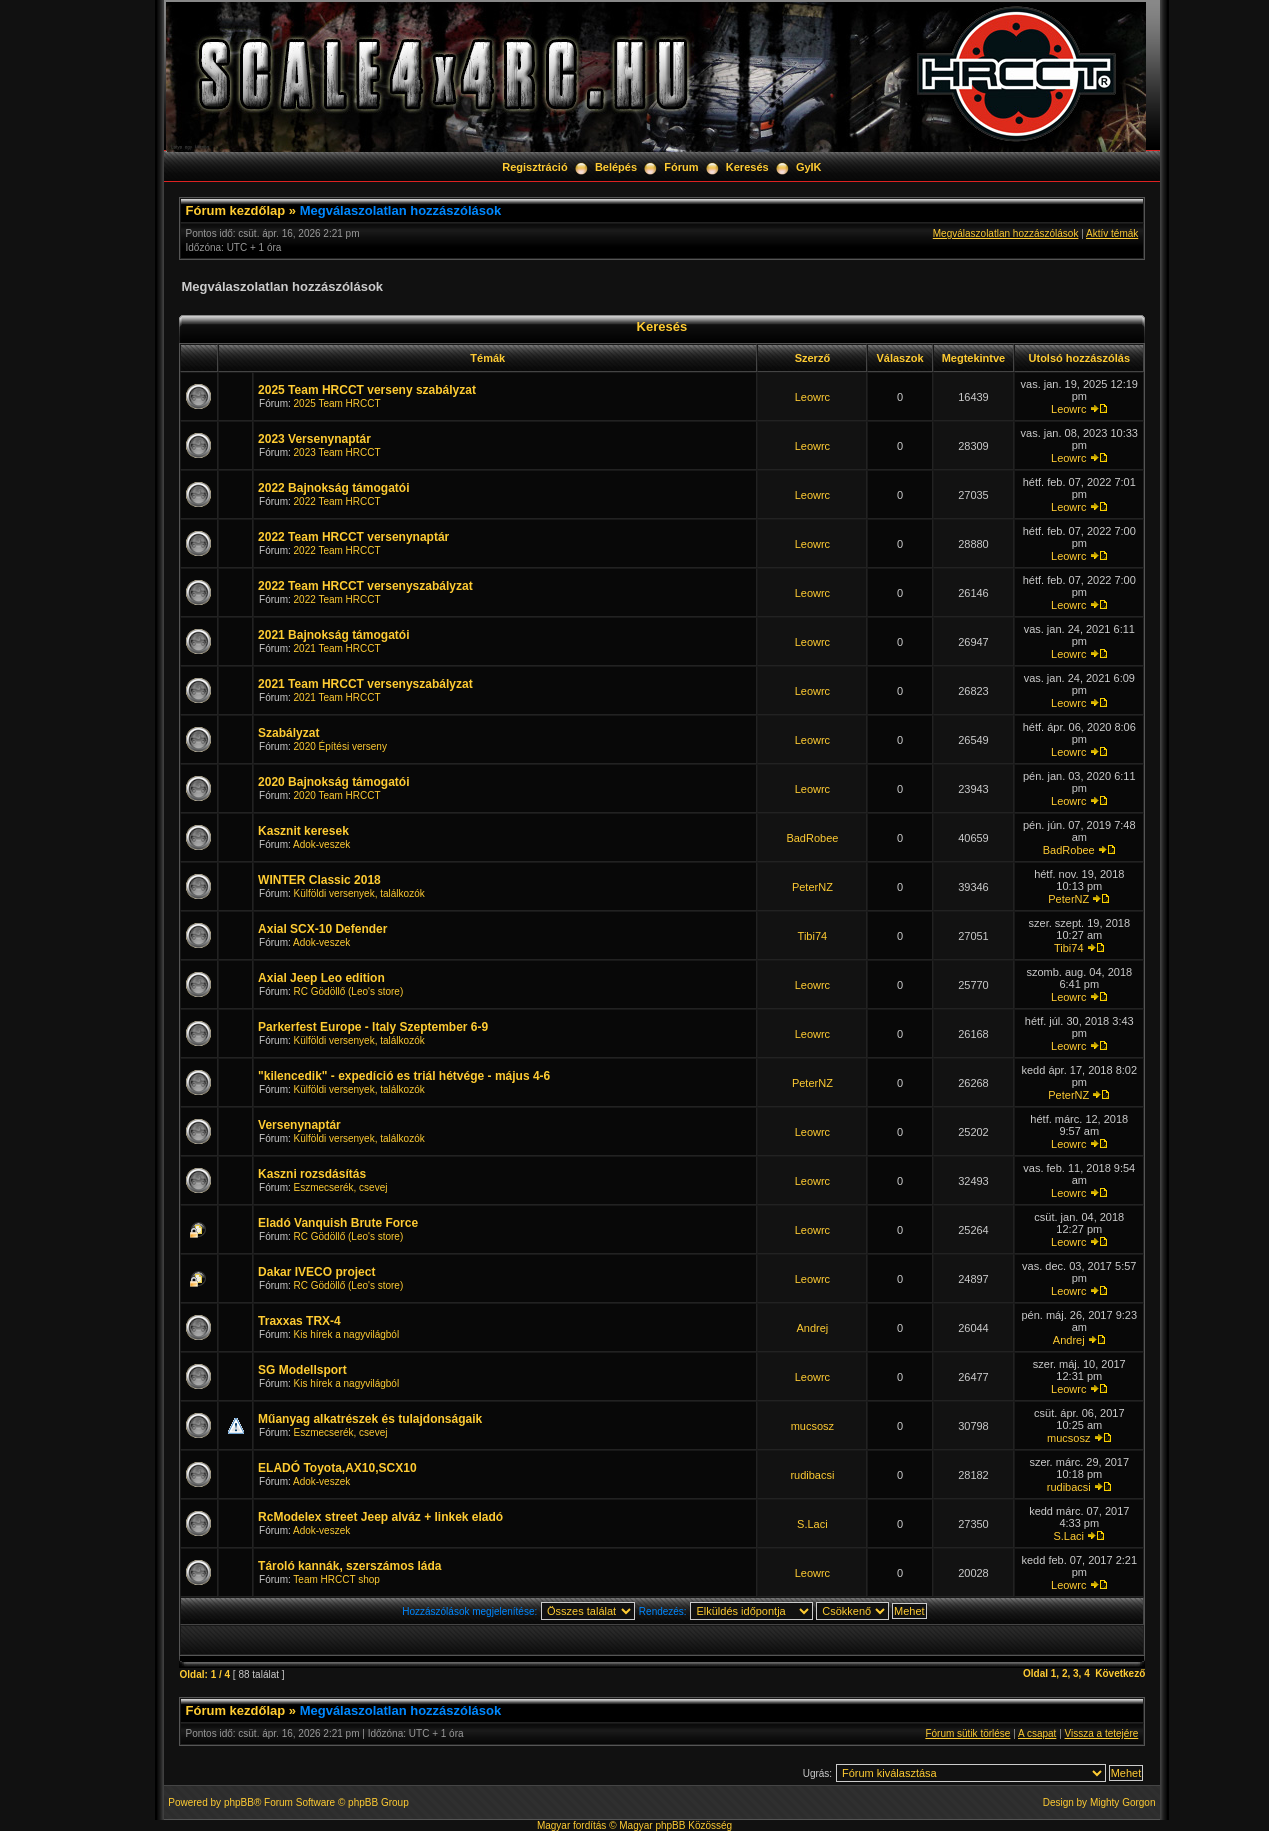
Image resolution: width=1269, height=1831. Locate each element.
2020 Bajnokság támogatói (333, 782)
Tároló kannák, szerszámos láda (349, 1566)
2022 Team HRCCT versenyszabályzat (365, 586)
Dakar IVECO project (316, 1272)
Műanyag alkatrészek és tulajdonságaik (370, 1419)
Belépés (616, 167)
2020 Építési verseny (340, 746)
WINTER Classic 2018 (319, 880)
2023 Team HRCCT (337, 452)
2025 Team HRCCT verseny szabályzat (367, 390)
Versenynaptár (299, 1125)
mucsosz (812, 1426)
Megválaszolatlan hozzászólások (401, 210)
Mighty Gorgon (1123, 1802)
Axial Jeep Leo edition (321, 978)
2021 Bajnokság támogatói (333, 635)
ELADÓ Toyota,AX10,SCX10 (337, 1468)
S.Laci (812, 1524)
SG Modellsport (302, 1370)
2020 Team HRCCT (337, 795)
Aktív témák (1112, 233)
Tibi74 (813, 936)
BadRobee (812, 838)
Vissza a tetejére (1102, 1733)
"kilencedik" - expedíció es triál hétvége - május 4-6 (404, 1076)
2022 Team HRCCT (337, 501)
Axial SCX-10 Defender (322, 929)
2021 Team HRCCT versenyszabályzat (365, 684)
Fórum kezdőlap (236, 210)
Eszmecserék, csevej (341, 1187)
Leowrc (812, 397)
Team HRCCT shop (336, 1579)
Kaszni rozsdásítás (312, 1174)
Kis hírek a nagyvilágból (347, 1334)
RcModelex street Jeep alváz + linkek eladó (380, 1517)
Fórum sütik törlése (967, 1733)
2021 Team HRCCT (337, 648)
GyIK (809, 167)
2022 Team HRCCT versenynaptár (353, 537)
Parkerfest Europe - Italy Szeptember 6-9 (373, 1027)
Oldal (1035, 1673)
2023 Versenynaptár (314, 439)
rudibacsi (812, 1475)
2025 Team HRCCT (337, 403)
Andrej (812, 1328)
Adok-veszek (321, 844)
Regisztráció (534, 167)
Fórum (681, 167)
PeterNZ (812, 887)
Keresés (747, 167)
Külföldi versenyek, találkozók (359, 893)
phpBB (239, 1802)
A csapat (1037, 1733)
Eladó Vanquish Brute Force (338, 1223)
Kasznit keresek (303, 831)
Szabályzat (288, 733)
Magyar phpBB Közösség (675, 1825)
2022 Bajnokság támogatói (333, 488)
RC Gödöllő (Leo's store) (349, 991)
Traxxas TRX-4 (299, 1321)
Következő (1120, 1673)
